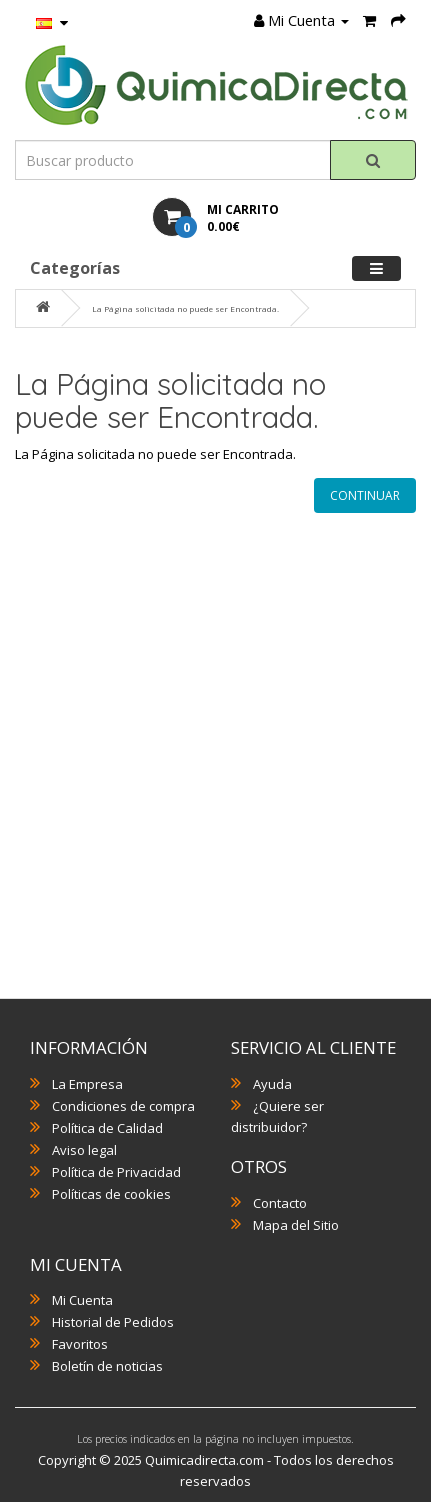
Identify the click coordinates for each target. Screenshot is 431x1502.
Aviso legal (84, 1150)
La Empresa (87, 1084)
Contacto (280, 1203)
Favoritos (80, 1344)
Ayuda (272, 1084)
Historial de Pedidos (113, 1322)
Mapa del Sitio (296, 1225)
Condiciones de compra (123, 1106)
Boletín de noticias (107, 1366)
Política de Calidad (107, 1128)
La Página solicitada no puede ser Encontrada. (185, 308)
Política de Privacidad (116, 1172)
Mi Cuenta (82, 1300)
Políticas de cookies (111, 1194)
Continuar (365, 495)
